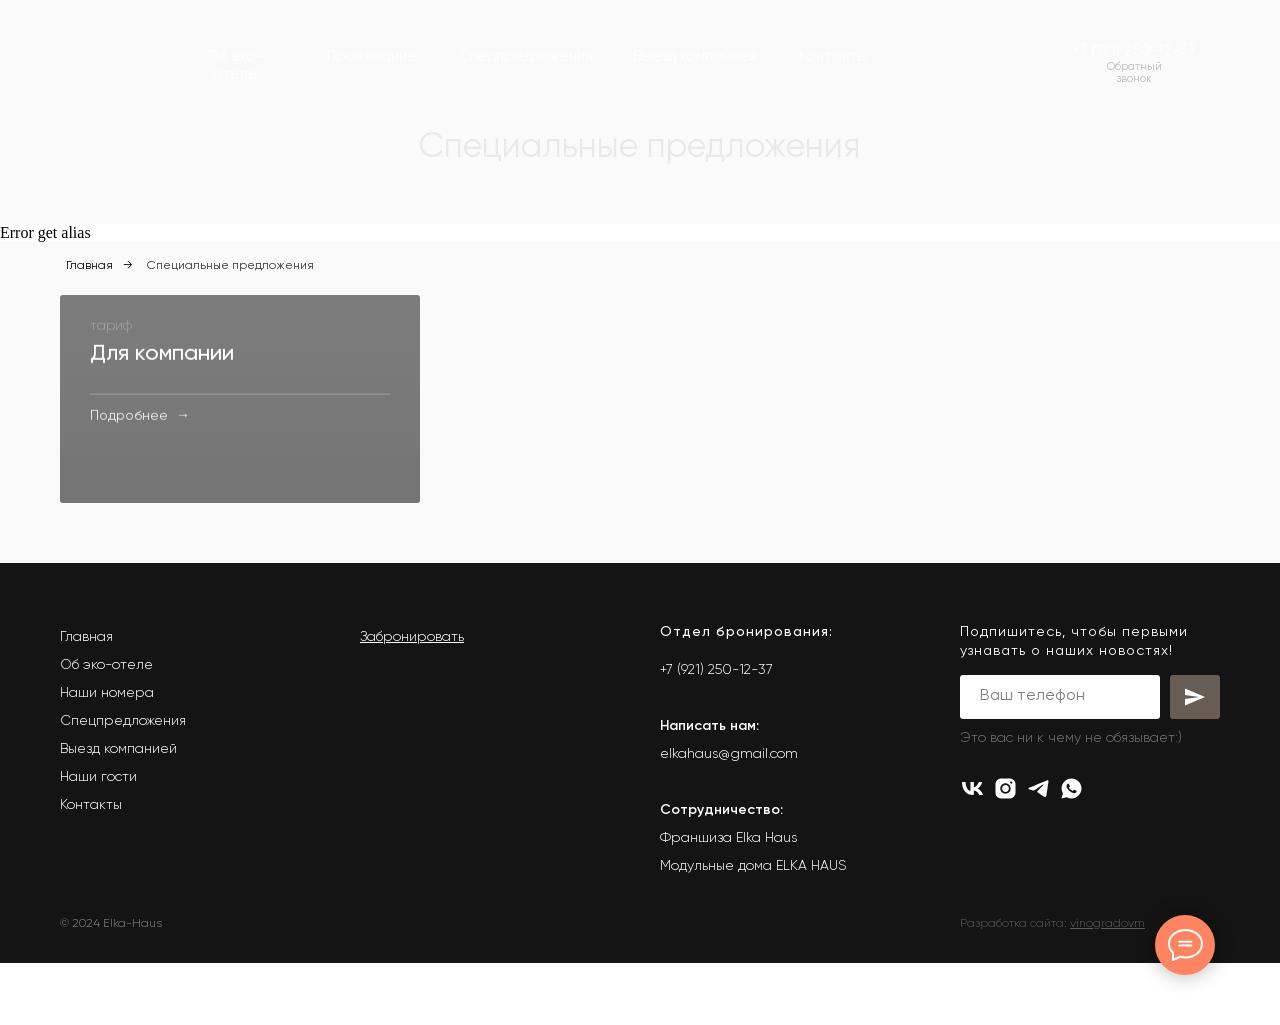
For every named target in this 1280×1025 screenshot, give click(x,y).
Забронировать (412, 699)
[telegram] (1038, 850)
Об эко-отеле (106, 727)
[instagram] (1005, 850)
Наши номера (107, 755)
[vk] (972, 850)
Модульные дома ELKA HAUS (753, 928)
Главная (89, 266)
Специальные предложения (230, 266)
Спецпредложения (123, 783)
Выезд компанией (118, 811)
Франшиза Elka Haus (728, 900)
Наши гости (98, 839)
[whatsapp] (1071, 850)
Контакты (91, 867)
